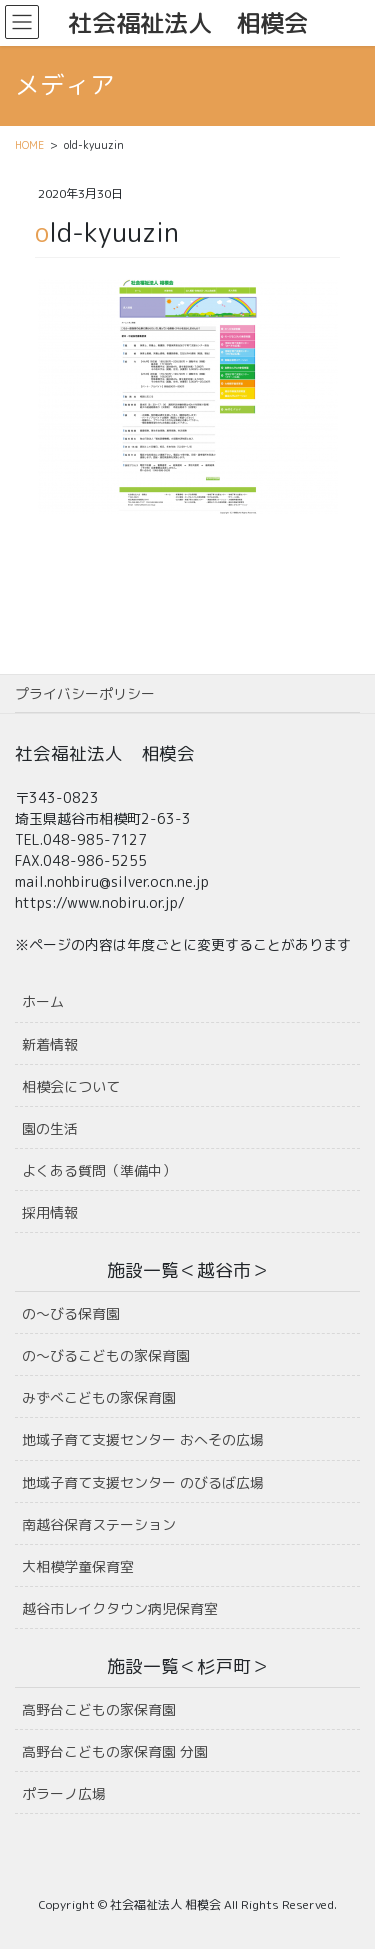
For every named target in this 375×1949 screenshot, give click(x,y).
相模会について (71, 1086)
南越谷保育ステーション (99, 1524)
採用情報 (50, 1212)
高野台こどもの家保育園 (99, 1709)
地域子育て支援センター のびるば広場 (143, 1482)
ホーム (43, 1001)
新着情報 (50, 1044)
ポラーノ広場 (64, 1793)
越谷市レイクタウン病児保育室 (120, 1608)
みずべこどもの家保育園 (99, 1397)
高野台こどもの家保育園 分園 (115, 1751)
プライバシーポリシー (85, 693)
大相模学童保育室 (78, 1566)
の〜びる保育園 (71, 1313)
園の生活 (50, 1128)
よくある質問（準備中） (99, 1170)
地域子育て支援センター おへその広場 (143, 1439)
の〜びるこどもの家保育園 (106, 1355)
